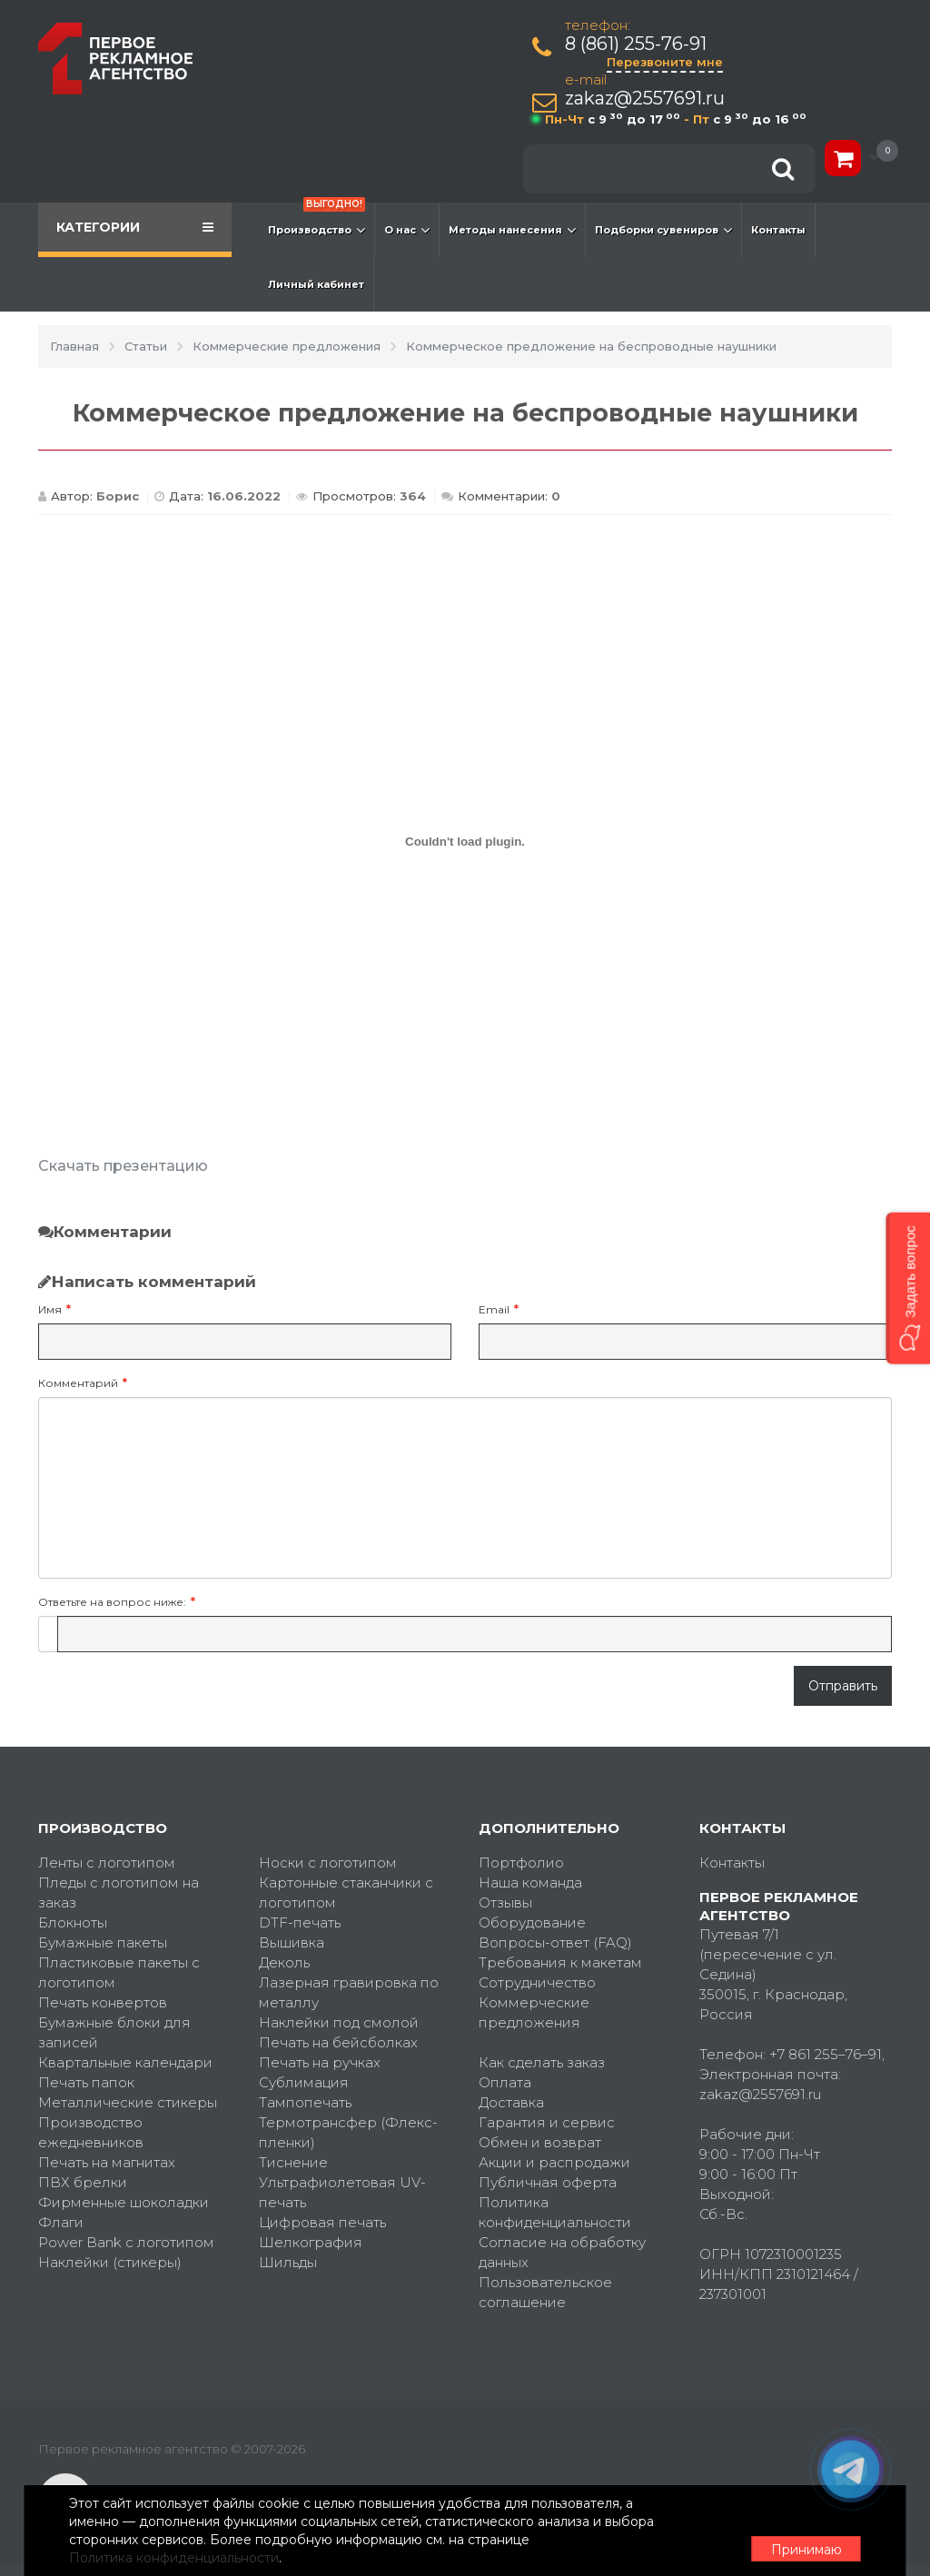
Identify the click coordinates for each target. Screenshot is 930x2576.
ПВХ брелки (82, 2182)
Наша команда (530, 1882)
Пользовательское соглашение (545, 2292)
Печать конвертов (102, 2002)
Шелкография (310, 2242)
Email (494, 1309)
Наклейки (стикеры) (110, 2262)
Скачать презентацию (123, 1165)
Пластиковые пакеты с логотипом (119, 1972)
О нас (407, 230)
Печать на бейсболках (338, 2042)
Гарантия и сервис (547, 2122)
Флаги (61, 2222)
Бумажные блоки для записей (114, 2032)
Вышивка (291, 1942)
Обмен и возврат (540, 2142)
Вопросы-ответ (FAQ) (555, 1942)
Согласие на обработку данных (562, 2252)
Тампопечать (305, 2102)
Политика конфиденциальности (555, 2212)
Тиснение (293, 2162)
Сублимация (304, 2082)
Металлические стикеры (127, 2102)
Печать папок (86, 2082)
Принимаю (792, 2531)
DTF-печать (300, 1922)
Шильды (288, 2262)
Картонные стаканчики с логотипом (346, 1892)
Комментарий (78, 1383)
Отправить (842, 1686)
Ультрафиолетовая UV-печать (342, 2192)
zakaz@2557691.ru (648, 98)
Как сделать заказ (542, 2062)
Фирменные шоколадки (123, 2202)
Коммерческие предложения (534, 2012)
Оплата (505, 2082)
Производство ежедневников (90, 2132)
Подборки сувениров (663, 230)
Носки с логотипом (328, 1862)
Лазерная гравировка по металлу (349, 1992)
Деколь (284, 1962)
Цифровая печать (322, 2222)
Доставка (511, 2102)
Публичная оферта (548, 2182)
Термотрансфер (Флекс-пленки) (348, 2132)
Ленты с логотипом (106, 1862)
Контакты (778, 229)
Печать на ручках (320, 2062)
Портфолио (521, 1862)
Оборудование (532, 1922)
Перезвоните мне (668, 61)
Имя (50, 1309)
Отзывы (505, 1902)
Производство (316, 221)
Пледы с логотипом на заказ (118, 1892)
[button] (907, 1287)
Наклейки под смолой (339, 2022)
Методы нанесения (512, 230)
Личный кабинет (316, 284)
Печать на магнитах (106, 2162)
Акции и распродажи (554, 2162)
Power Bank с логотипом (126, 2242)
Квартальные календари (125, 2062)
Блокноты (72, 1922)
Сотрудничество (537, 1982)
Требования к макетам (560, 1962)
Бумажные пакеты (102, 1942)
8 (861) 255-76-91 (639, 44)
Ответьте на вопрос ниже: (112, 1602)
